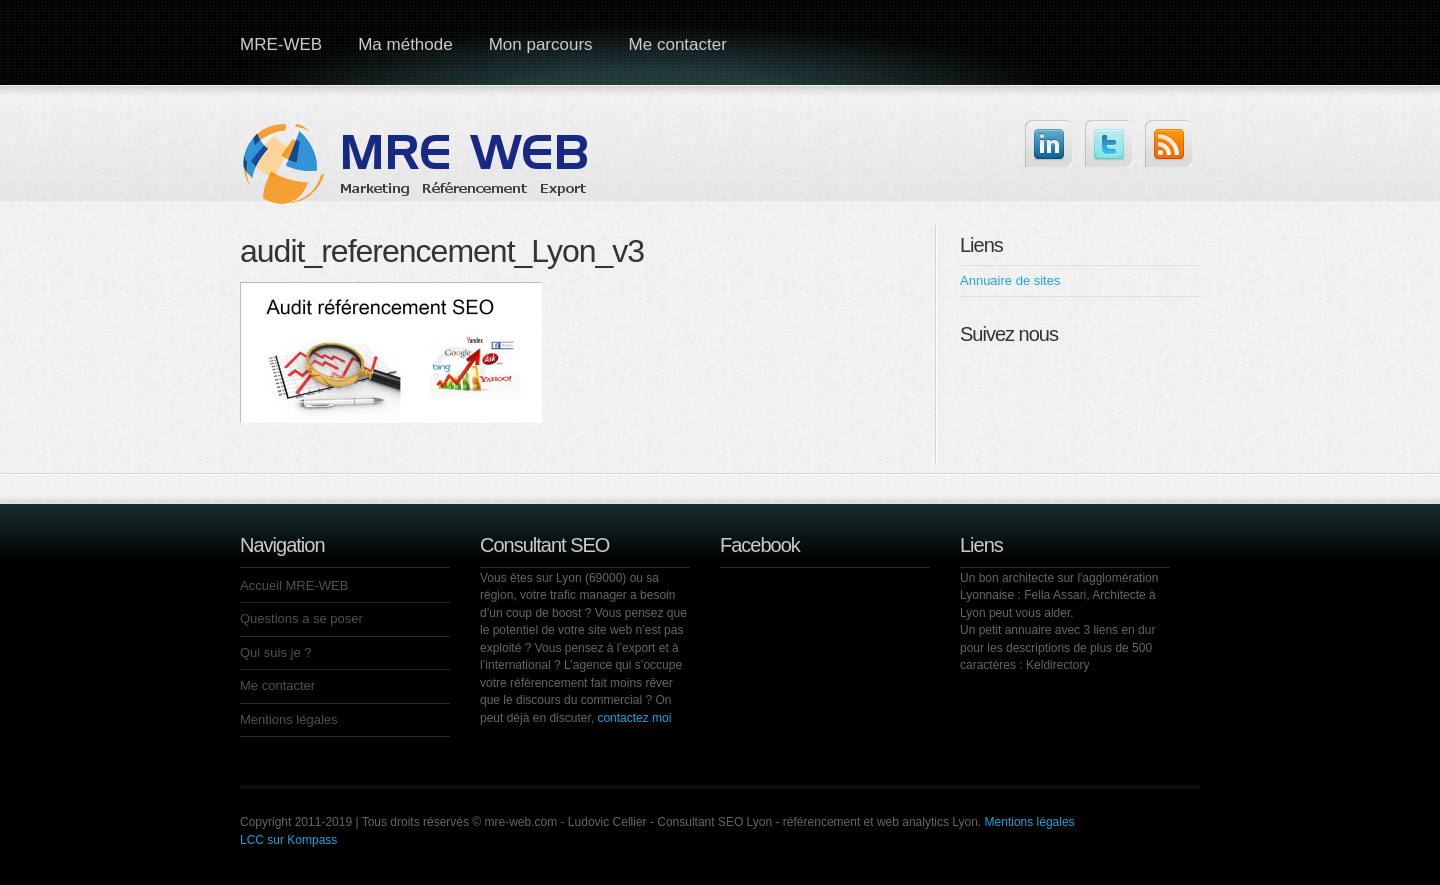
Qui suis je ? (276, 652)
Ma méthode (405, 44)
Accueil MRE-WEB (294, 585)
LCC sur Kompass (288, 840)
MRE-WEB (281, 44)
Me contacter (678, 44)
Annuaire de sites (1010, 280)
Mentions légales (289, 719)
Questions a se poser (301, 618)
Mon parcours (541, 44)
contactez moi (634, 718)
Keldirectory (1057, 665)
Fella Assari (1055, 595)
